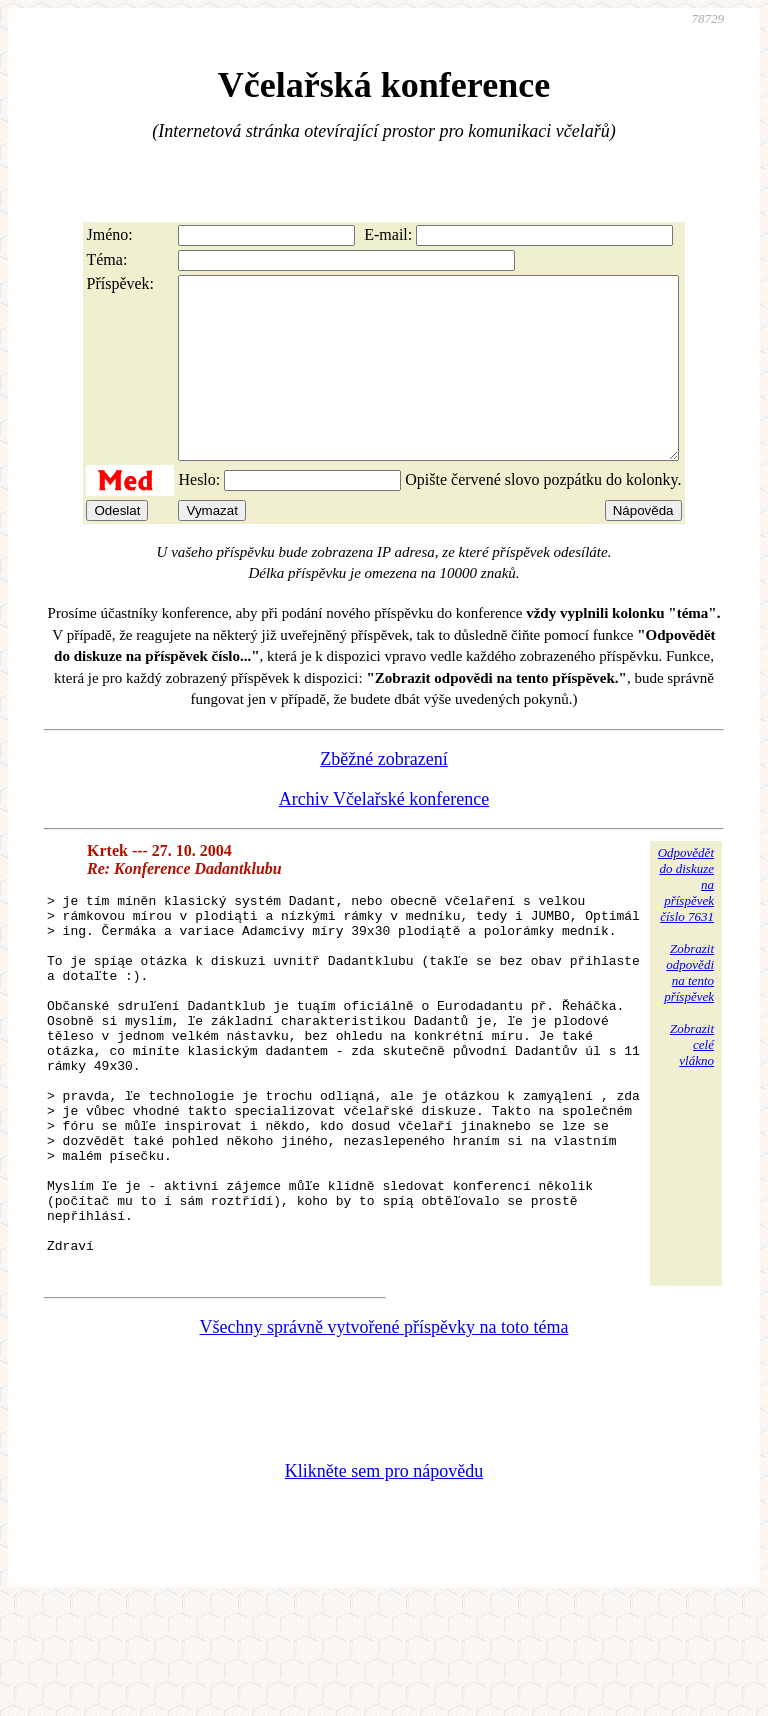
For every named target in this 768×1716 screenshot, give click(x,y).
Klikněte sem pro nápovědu (384, 1582)
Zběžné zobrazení (383, 795)
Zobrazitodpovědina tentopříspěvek (689, 1008)
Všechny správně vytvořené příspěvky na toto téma (384, 1438)
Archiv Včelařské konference (384, 835)
